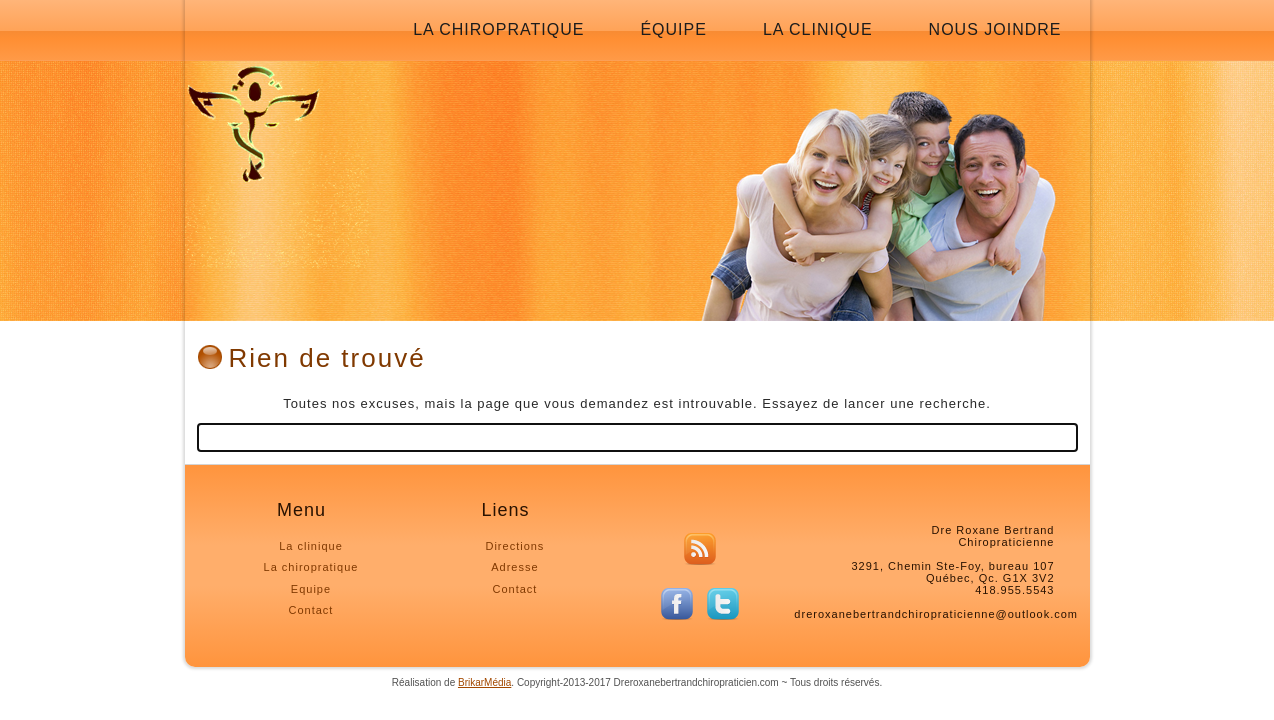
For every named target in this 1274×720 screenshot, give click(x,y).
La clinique (818, 29)
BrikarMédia (484, 682)
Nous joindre (995, 29)
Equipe (311, 589)
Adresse (514, 567)
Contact (311, 610)
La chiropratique (498, 29)
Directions (514, 546)
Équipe (673, 29)
